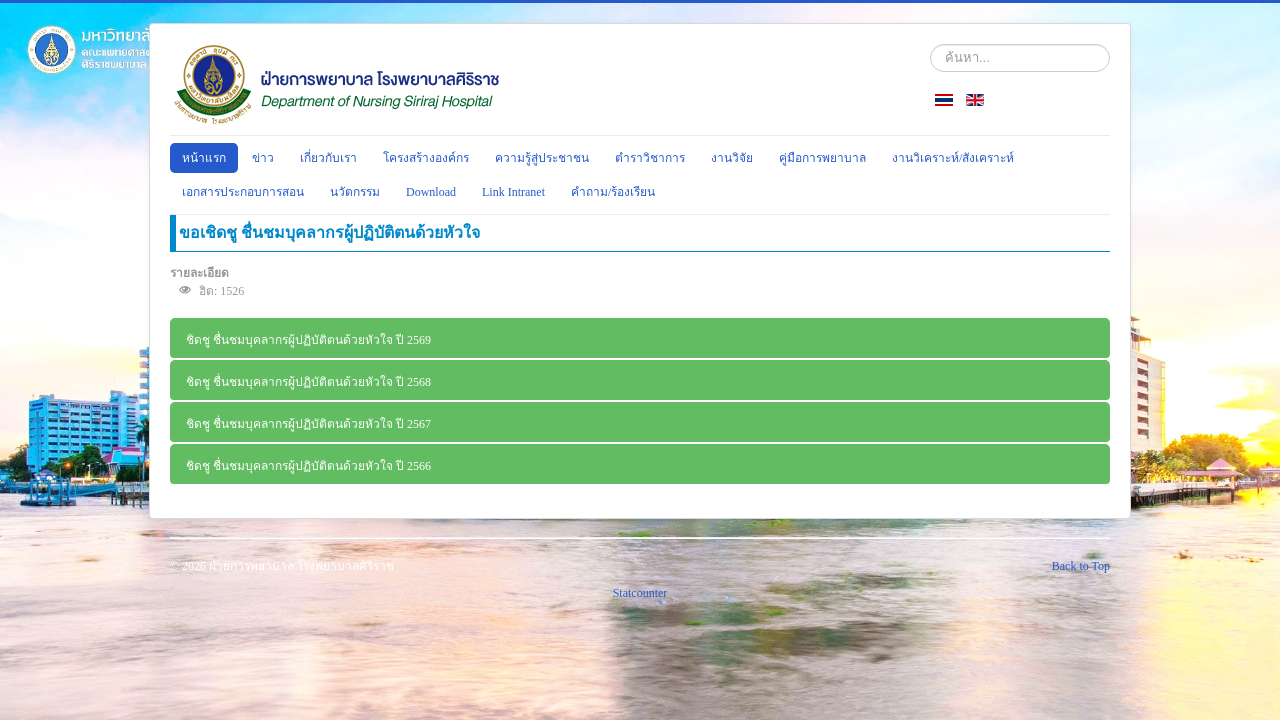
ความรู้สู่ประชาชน (542, 158)
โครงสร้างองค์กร (426, 158)
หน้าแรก (204, 158)
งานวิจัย (732, 158)
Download (431, 192)
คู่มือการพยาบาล (822, 158)
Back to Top (1081, 566)
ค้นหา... (930, 44)
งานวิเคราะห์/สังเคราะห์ (953, 158)
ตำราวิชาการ (650, 158)
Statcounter (640, 593)
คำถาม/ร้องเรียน (613, 192)
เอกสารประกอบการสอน (243, 192)
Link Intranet (513, 192)
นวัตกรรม (355, 192)
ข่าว (263, 158)
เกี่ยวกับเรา (328, 158)
